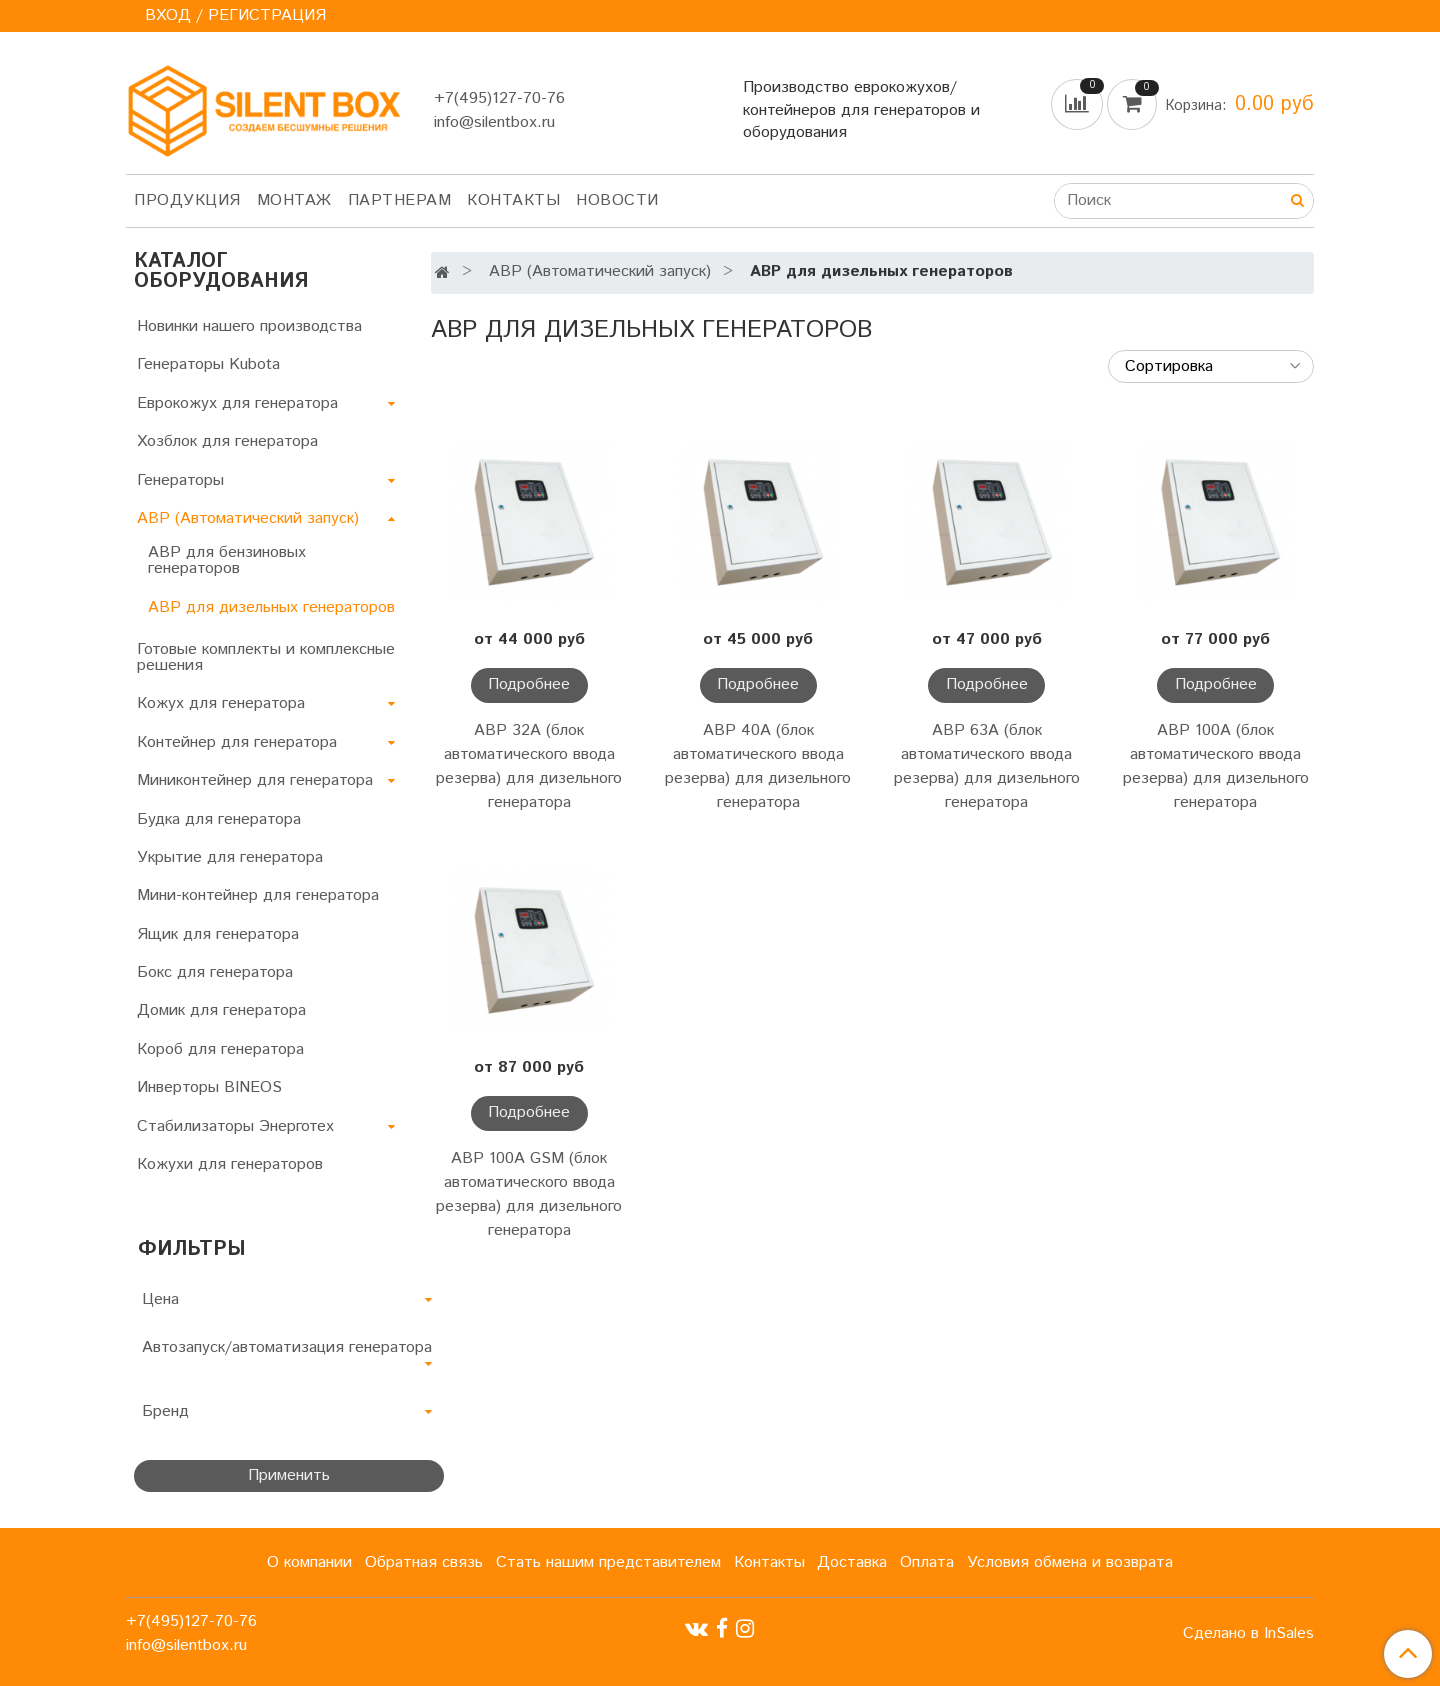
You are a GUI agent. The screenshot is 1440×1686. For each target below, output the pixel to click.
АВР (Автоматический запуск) (600, 271)
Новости (617, 200)
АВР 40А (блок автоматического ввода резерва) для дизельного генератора (758, 766)
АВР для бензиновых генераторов (227, 560)
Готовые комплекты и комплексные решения (266, 657)
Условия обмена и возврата (1070, 1562)
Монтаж (294, 200)
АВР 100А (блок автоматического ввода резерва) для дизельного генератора (1216, 766)
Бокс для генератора (215, 972)
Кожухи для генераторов (230, 1164)
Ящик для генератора (218, 934)
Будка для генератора (219, 819)
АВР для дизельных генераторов (271, 607)
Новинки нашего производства (249, 326)
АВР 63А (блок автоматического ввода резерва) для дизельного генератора (987, 766)
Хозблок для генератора (227, 441)
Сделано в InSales (1248, 1634)
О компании (309, 1562)
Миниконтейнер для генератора (255, 780)
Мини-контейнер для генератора (258, 895)
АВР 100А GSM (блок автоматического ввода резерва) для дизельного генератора (529, 1194)
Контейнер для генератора (237, 742)
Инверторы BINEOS (209, 1087)
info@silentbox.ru (494, 122)
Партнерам (400, 200)
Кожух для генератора (221, 703)
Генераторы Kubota (208, 364)
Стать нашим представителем (608, 1562)
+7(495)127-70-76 (499, 98)
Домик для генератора (221, 1010)
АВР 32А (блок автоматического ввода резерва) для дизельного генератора (529, 766)
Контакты (513, 200)
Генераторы (180, 480)
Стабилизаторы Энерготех (235, 1126)
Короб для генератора (220, 1049)
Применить (289, 1475)
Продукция (187, 200)
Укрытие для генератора (230, 857)
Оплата (927, 1562)
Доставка (852, 1562)
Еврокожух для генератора (237, 403)
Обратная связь (424, 1562)
